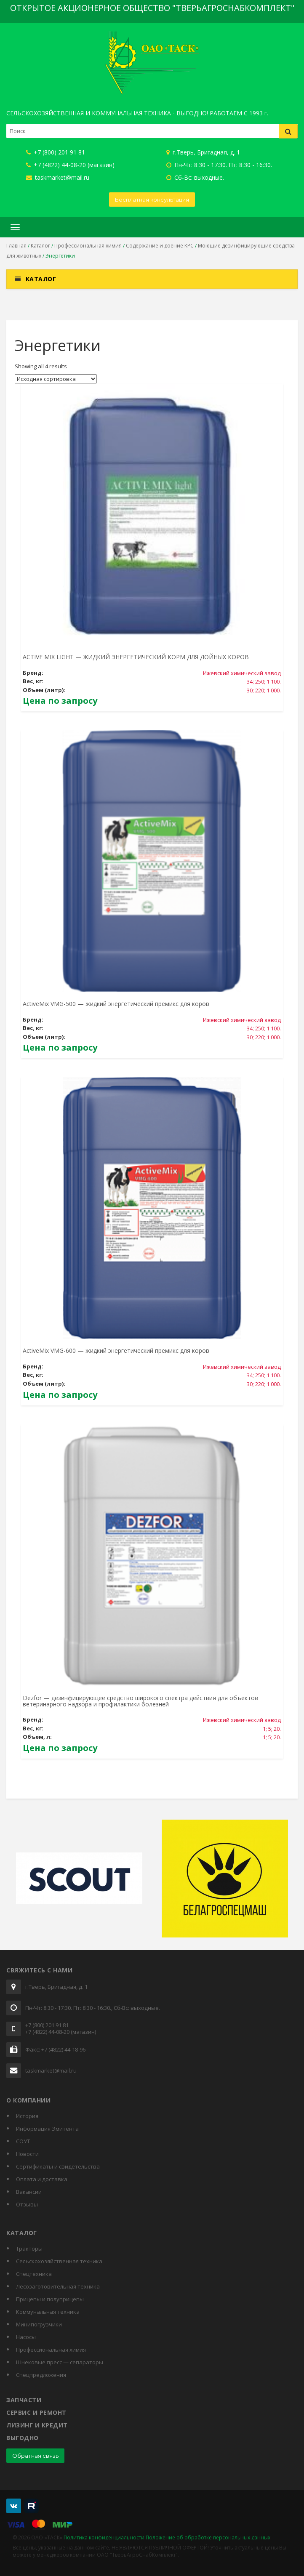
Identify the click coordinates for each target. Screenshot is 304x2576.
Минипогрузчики (39, 2324)
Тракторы (29, 2248)
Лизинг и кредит (37, 2425)
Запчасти (23, 2400)
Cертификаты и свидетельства (58, 2166)
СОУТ (23, 2141)
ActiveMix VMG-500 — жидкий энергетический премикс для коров (116, 1004)
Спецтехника (34, 2274)
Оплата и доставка (41, 2179)
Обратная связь (35, 2455)
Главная (16, 245)
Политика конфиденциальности (104, 2537)
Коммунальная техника (48, 2311)
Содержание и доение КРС (160, 245)
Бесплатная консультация (152, 199)
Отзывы (27, 2204)
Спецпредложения (41, 2375)
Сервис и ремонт (36, 2412)
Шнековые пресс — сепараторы (59, 2362)
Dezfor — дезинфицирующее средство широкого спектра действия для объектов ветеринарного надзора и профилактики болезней (140, 1701)
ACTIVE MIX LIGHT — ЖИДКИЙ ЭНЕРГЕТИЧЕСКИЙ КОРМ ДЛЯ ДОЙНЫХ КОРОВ (136, 657)
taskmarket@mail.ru (57, 177)
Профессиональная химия (88, 245)
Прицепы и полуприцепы (50, 2299)
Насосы (26, 2337)
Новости (27, 2154)
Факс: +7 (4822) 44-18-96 (55, 2049)
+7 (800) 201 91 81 (55, 152)
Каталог (40, 245)
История (27, 2116)
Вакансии (29, 2191)
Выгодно (22, 2438)
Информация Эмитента (47, 2128)
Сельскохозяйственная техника (59, 2261)
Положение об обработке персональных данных (208, 2537)
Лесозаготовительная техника (58, 2286)
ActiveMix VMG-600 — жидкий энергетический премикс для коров (116, 1351)
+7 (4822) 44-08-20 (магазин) (70, 165)
